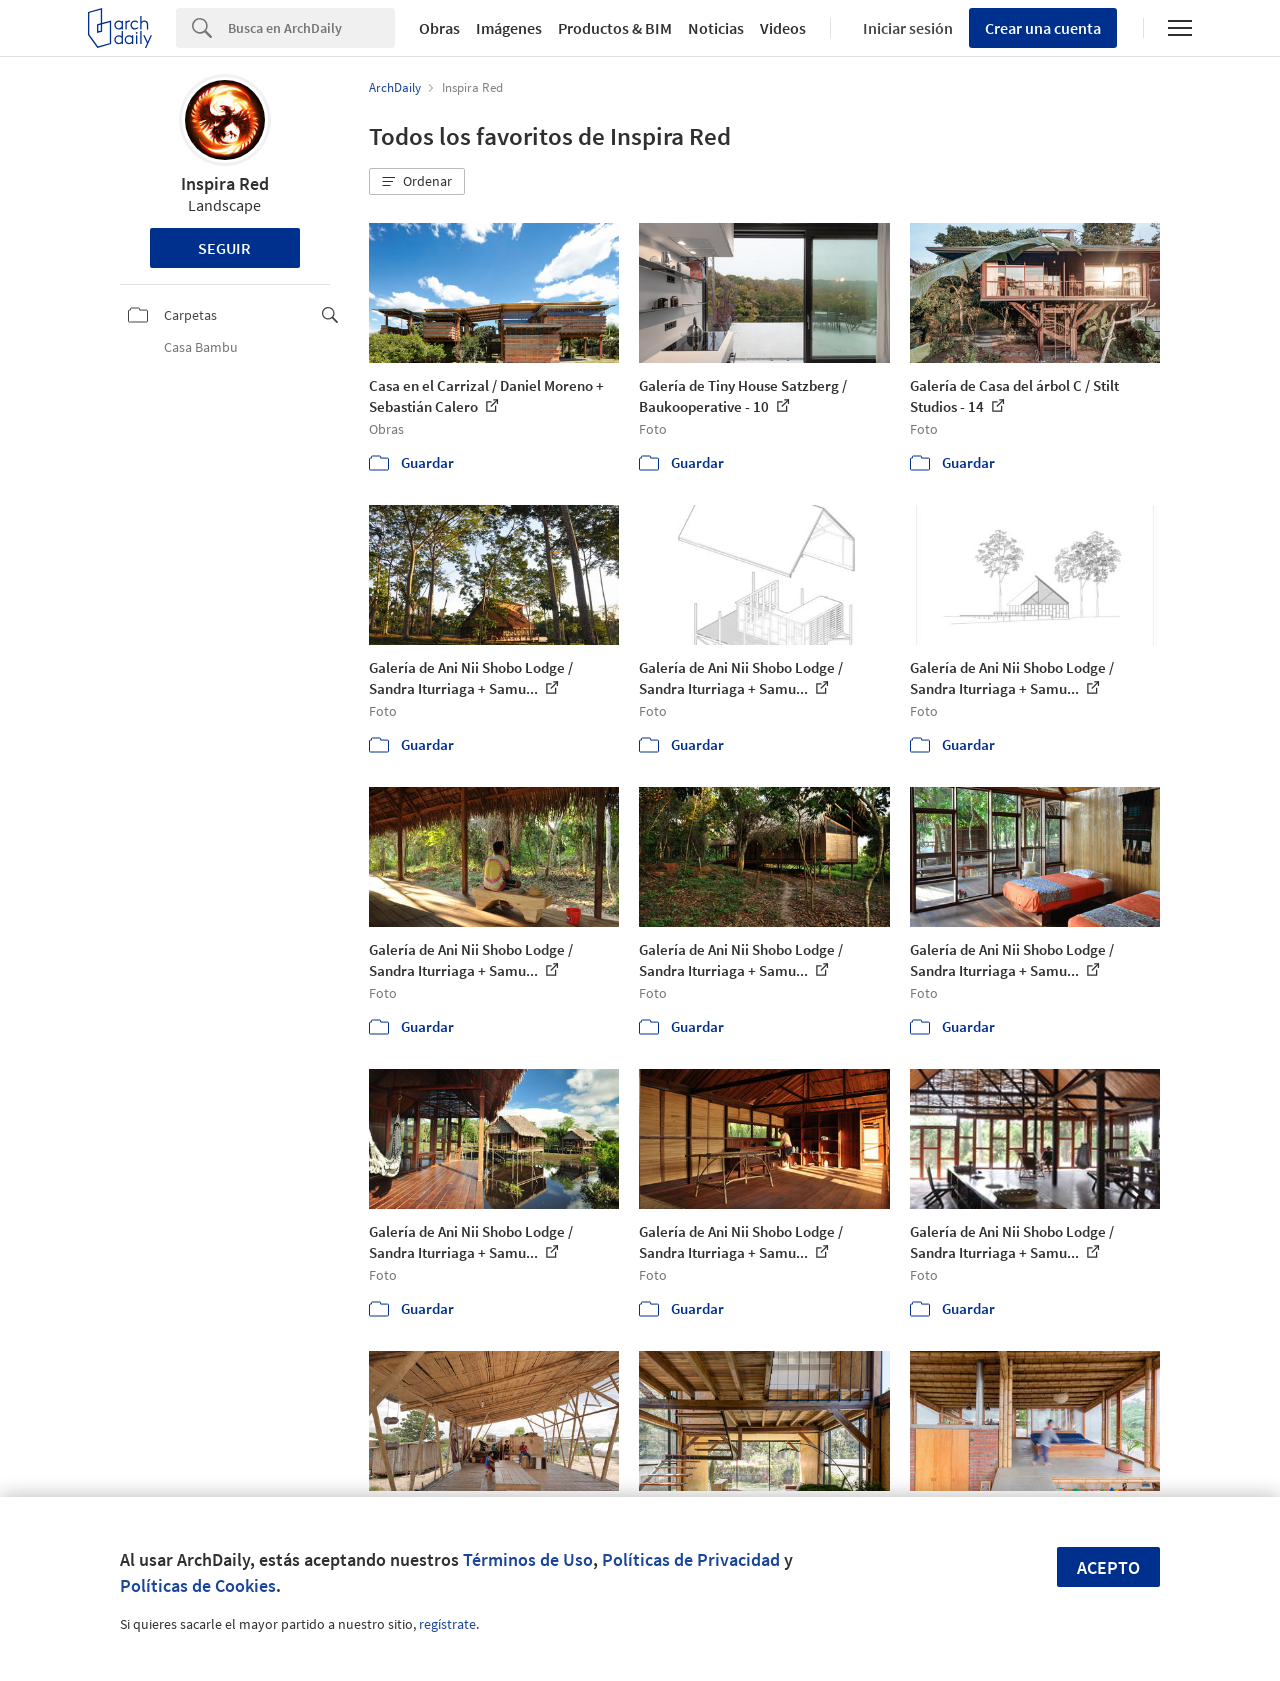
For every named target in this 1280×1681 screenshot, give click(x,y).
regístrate (447, 1624)
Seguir (224, 248)
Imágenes (509, 28)
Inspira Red (225, 183)
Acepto (1108, 1567)
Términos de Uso (528, 1559)
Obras (439, 28)
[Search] (311, 28)
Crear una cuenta (1043, 28)
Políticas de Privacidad (691, 1559)
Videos (783, 28)
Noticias (716, 28)
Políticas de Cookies (198, 1585)
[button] (417, 182)
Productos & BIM (615, 28)
